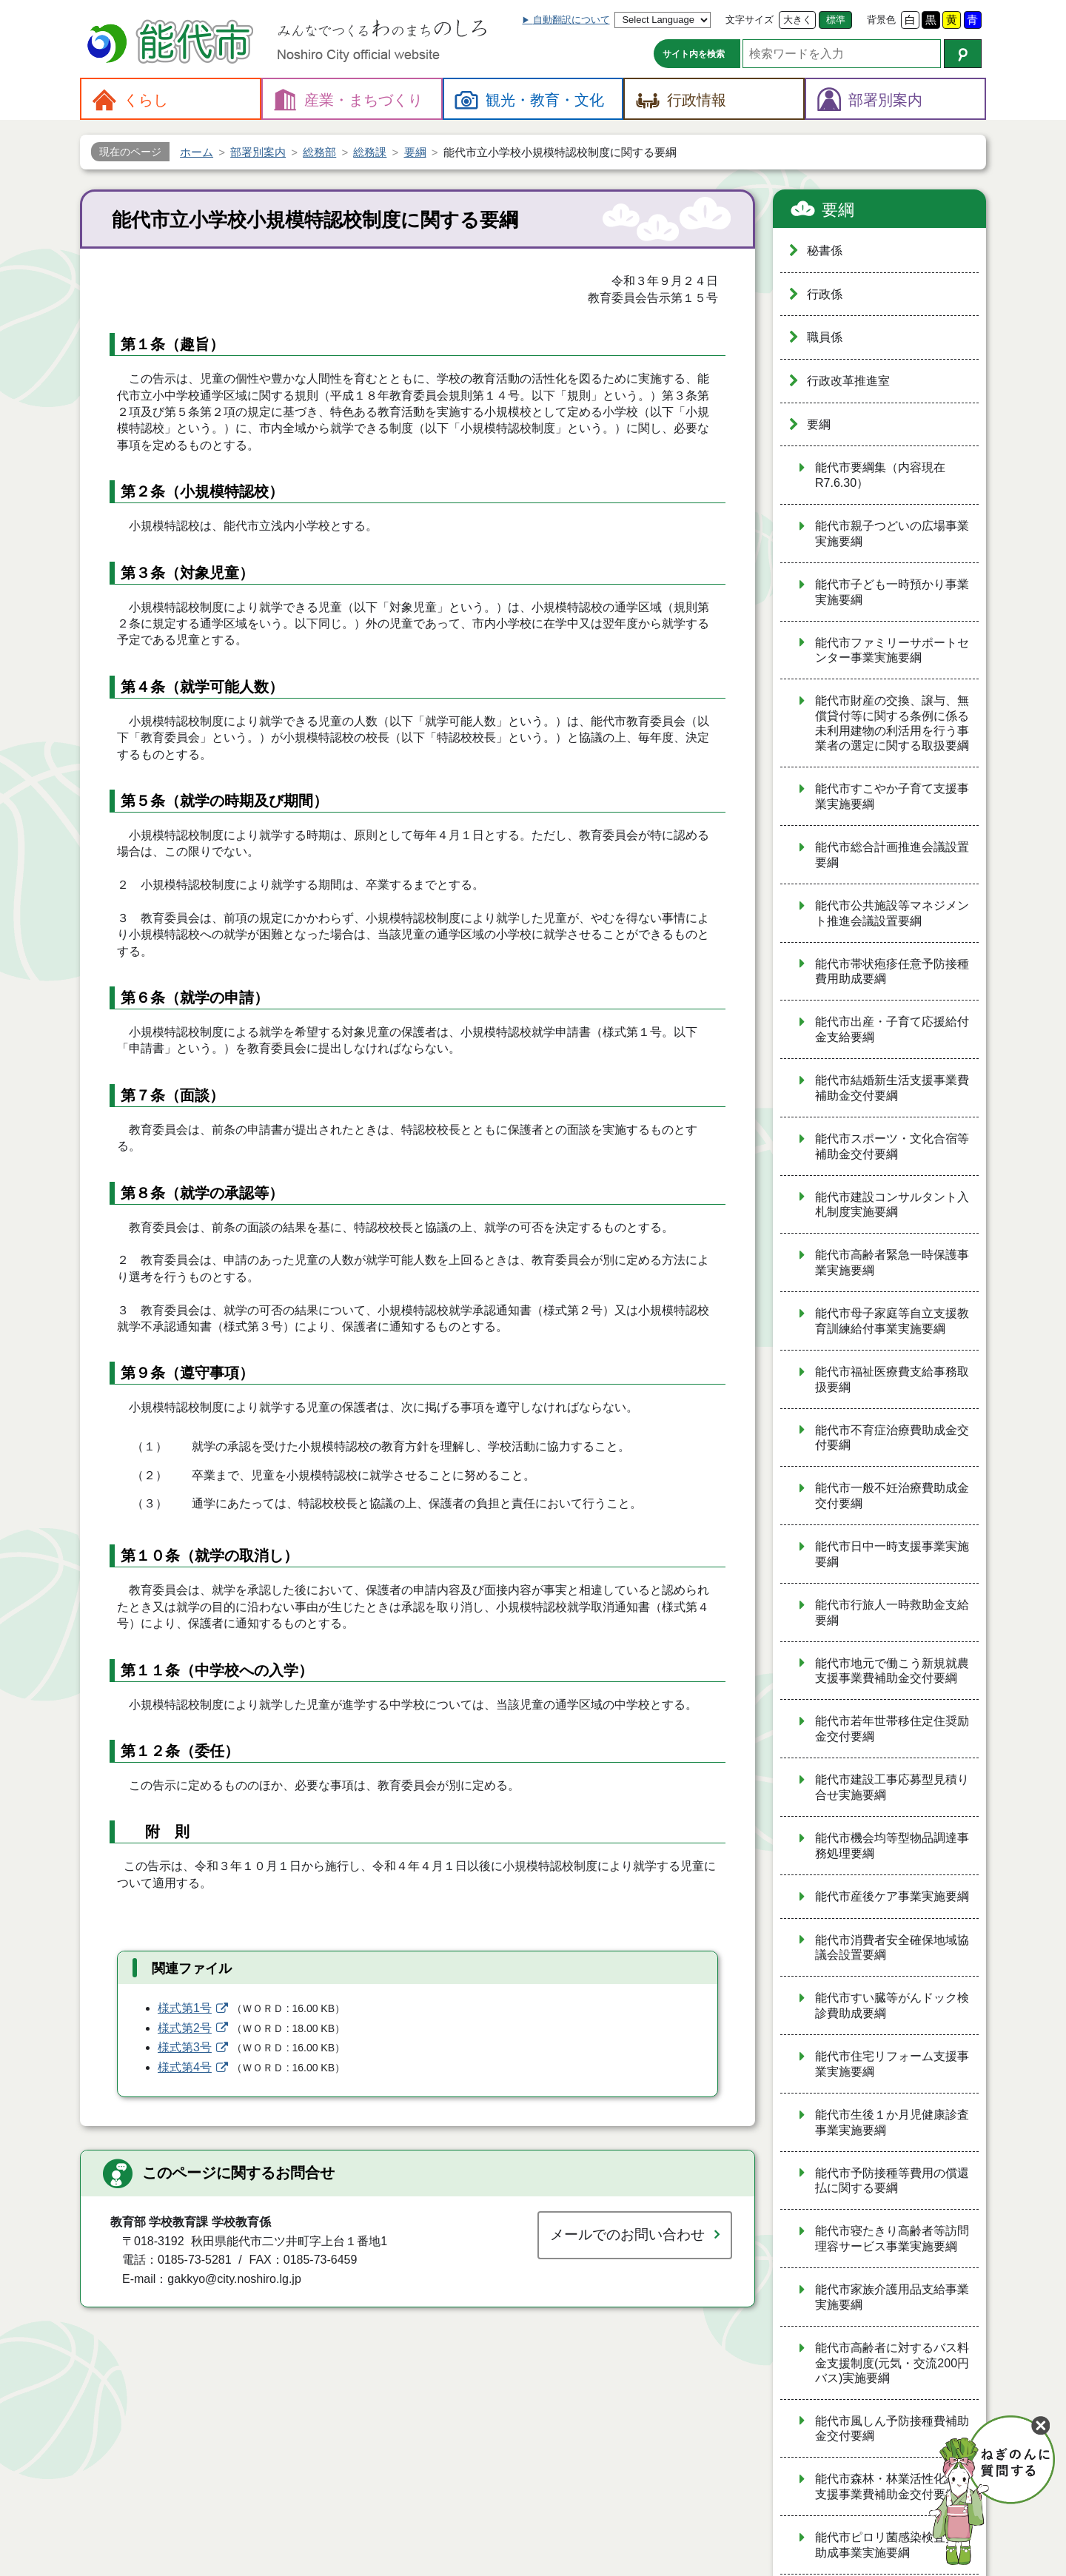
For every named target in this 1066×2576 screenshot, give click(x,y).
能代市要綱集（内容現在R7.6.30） (880, 475)
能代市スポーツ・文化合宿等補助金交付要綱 (892, 1146)
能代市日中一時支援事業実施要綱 (892, 1554)
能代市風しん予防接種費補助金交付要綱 (892, 2429)
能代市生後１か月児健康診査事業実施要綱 (892, 2122)
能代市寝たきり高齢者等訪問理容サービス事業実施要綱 (892, 2238)
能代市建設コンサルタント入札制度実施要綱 (892, 1205)
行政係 (824, 294)
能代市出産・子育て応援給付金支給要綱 (892, 1029)
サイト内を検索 (694, 54)
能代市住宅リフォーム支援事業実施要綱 (892, 2064)
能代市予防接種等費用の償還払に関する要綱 (892, 2181)
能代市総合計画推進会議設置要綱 (892, 855)
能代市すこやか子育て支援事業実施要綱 (892, 796)
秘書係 (824, 250)
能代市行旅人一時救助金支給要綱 (892, 1612)
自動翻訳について (571, 19)
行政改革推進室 (848, 380)
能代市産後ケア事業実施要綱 (892, 1896)
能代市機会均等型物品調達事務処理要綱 (892, 1846)
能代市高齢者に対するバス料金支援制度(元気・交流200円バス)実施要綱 (892, 2362)
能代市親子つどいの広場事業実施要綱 (892, 533)
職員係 (824, 337)
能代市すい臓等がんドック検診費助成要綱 (892, 2005)
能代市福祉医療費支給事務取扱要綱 (892, 1379)
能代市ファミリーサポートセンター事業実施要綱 (892, 650)
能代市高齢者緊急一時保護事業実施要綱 (892, 1262)
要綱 (838, 210)
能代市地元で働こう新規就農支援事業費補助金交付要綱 (892, 1671)
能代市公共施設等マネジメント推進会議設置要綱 (892, 913)
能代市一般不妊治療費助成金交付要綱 (892, 1496)
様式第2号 (185, 2028)
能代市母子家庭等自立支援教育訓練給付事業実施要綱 (892, 1321)
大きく (797, 19)
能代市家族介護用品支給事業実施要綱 (892, 2297)
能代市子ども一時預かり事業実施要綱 (892, 592)
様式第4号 (185, 2067)
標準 (835, 19)
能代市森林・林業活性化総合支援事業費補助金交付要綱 (892, 2486)
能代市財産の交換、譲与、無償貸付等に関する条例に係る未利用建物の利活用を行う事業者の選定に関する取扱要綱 (892, 723)
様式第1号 (185, 2008)
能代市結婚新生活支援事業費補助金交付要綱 (892, 1088)
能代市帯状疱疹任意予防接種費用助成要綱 (892, 972)
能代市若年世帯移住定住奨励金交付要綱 (892, 1729)
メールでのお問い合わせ (627, 2234)
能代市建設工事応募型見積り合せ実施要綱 (892, 1787)
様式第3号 (185, 2047)
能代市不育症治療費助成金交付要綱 (892, 1438)
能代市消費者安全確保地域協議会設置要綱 (892, 1948)
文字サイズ (749, 19)
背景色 (881, 19)
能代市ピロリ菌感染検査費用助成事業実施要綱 (892, 2545)
